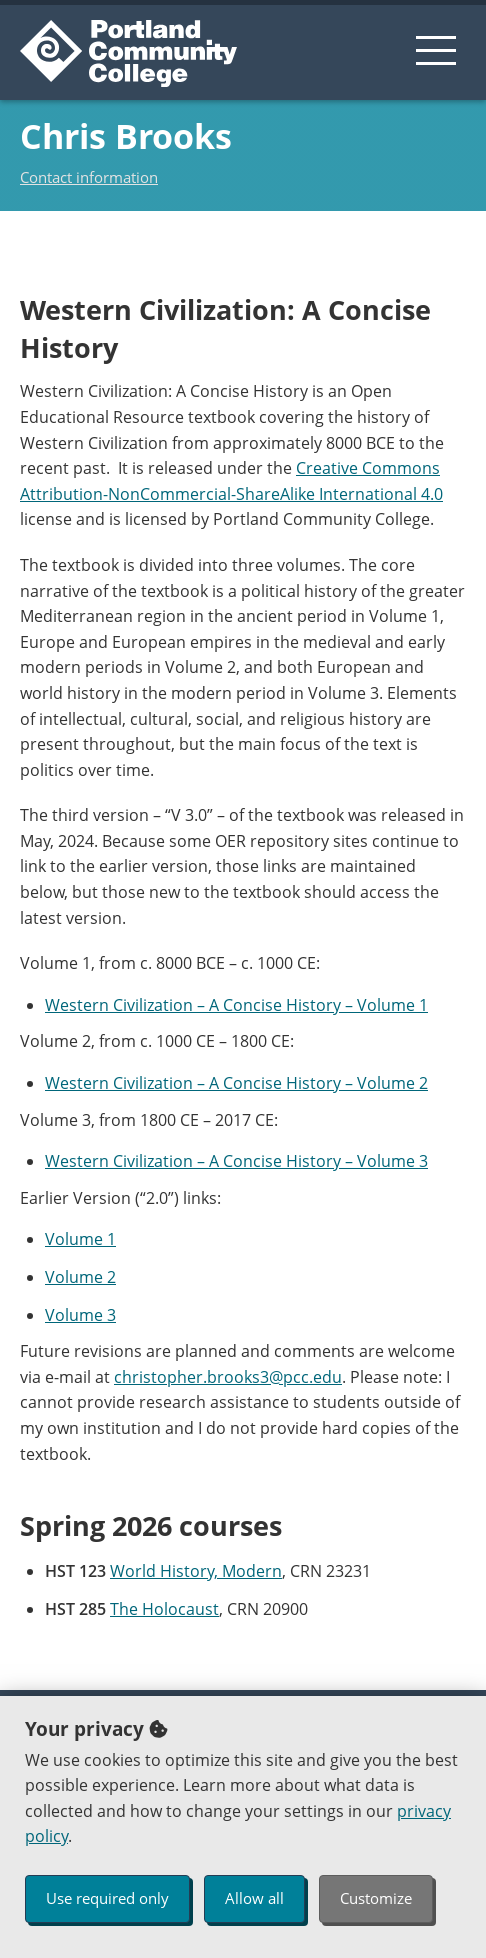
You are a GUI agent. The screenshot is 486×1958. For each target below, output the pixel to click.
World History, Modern (196, 1571)
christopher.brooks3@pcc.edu (228, 1377)
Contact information (89, 177)
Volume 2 (80, 1277)
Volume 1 (80, 1239)
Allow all (254, 1898)
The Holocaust (164, 1609)
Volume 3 (80, 1315)
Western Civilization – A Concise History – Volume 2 (236, 1083)
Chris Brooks (126, 136)
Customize (376, 1898)
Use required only (107, 1898)
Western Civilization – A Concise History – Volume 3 (236, 1161)
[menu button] (436, 50)
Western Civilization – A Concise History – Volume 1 (236, 1005)
